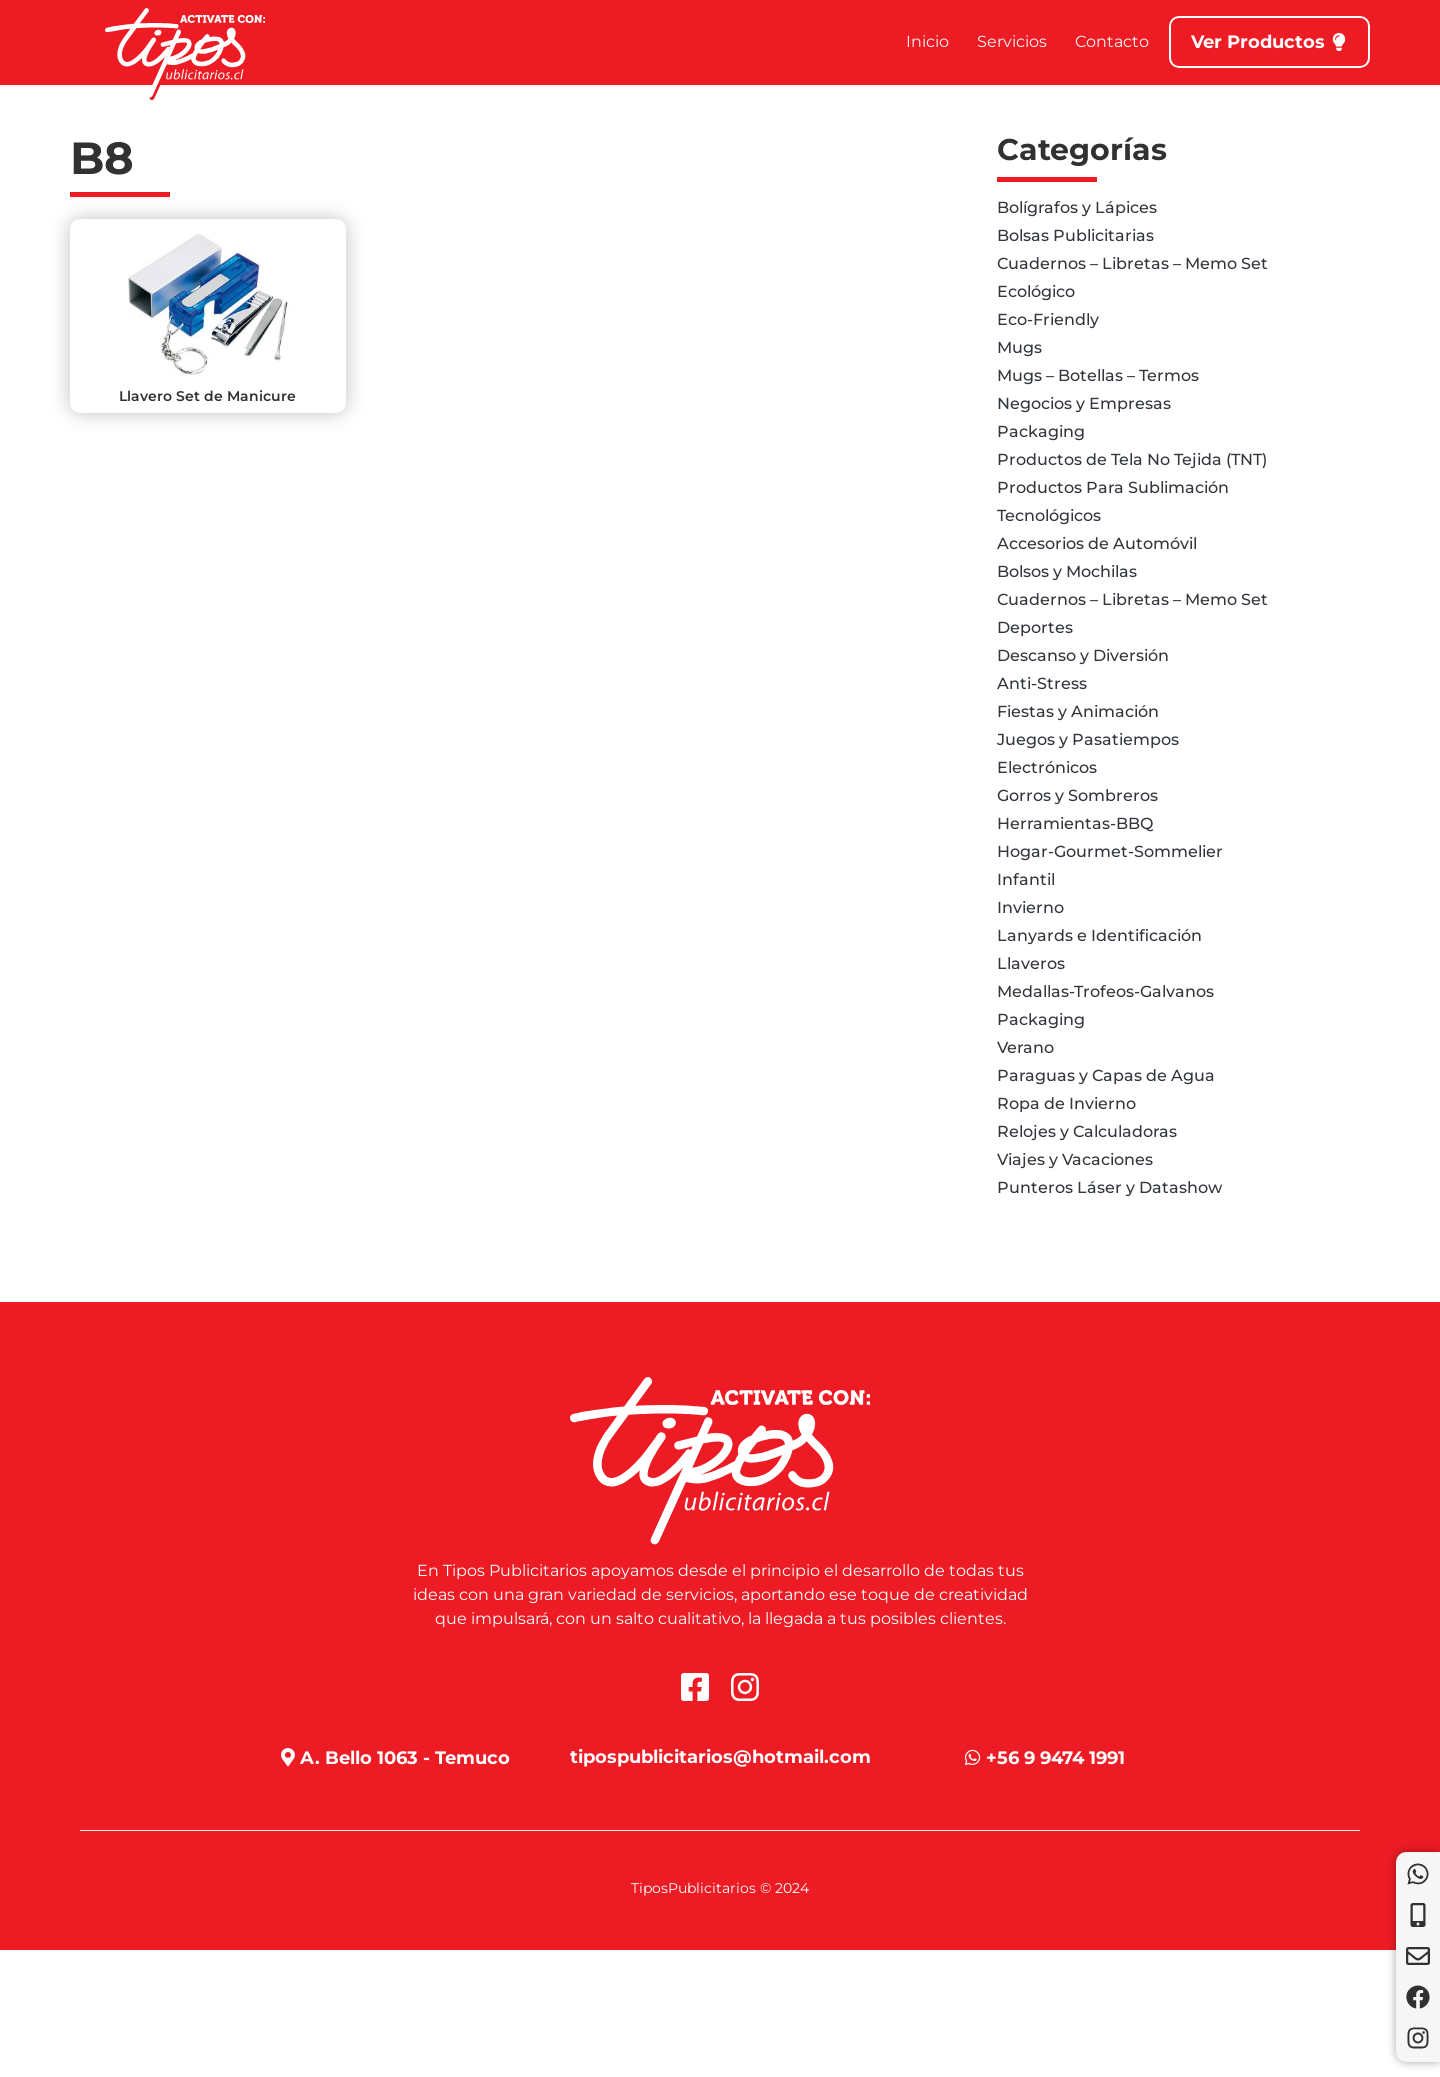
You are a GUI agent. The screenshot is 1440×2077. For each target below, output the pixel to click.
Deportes (1035, 627)
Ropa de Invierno (1066, 1103)
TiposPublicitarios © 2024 (720, 1888)
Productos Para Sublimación (1113, 487)
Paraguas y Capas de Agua (1106, 1075)
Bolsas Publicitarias (1075, 235)
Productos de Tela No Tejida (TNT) (1132, 459)
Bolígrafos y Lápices (1077, 207)
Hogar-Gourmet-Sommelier (1110, 851)
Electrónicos (1047, 767)
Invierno (1030, 907)
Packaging (1041, 431)
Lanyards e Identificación (1099, 935)
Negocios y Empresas (1084, 403)
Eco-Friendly (1048, 319)
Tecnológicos (1049, 515)
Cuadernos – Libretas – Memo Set (1132, 263)
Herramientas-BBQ (1075, 823)
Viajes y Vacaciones (1075, 1159)
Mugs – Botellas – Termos (1098, 375)
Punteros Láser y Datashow (1109, 1187)
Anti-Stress (1042, 683)
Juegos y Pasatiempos (1088, 739)
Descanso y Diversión (1083, 655)
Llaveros (1031, 963)
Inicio (927, 41)
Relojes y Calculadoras (1087, 1131)
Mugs (1019, 347)
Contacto (1112, 41)
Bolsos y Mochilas (1067, 571)
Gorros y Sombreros (1077, 795)
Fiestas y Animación (1078, 711)
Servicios (1012, 41)
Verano (1025, 1047)
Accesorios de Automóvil (1097, 543)
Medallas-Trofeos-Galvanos (1105, 991)
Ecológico (1036, 291)
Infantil (1026, 879)
